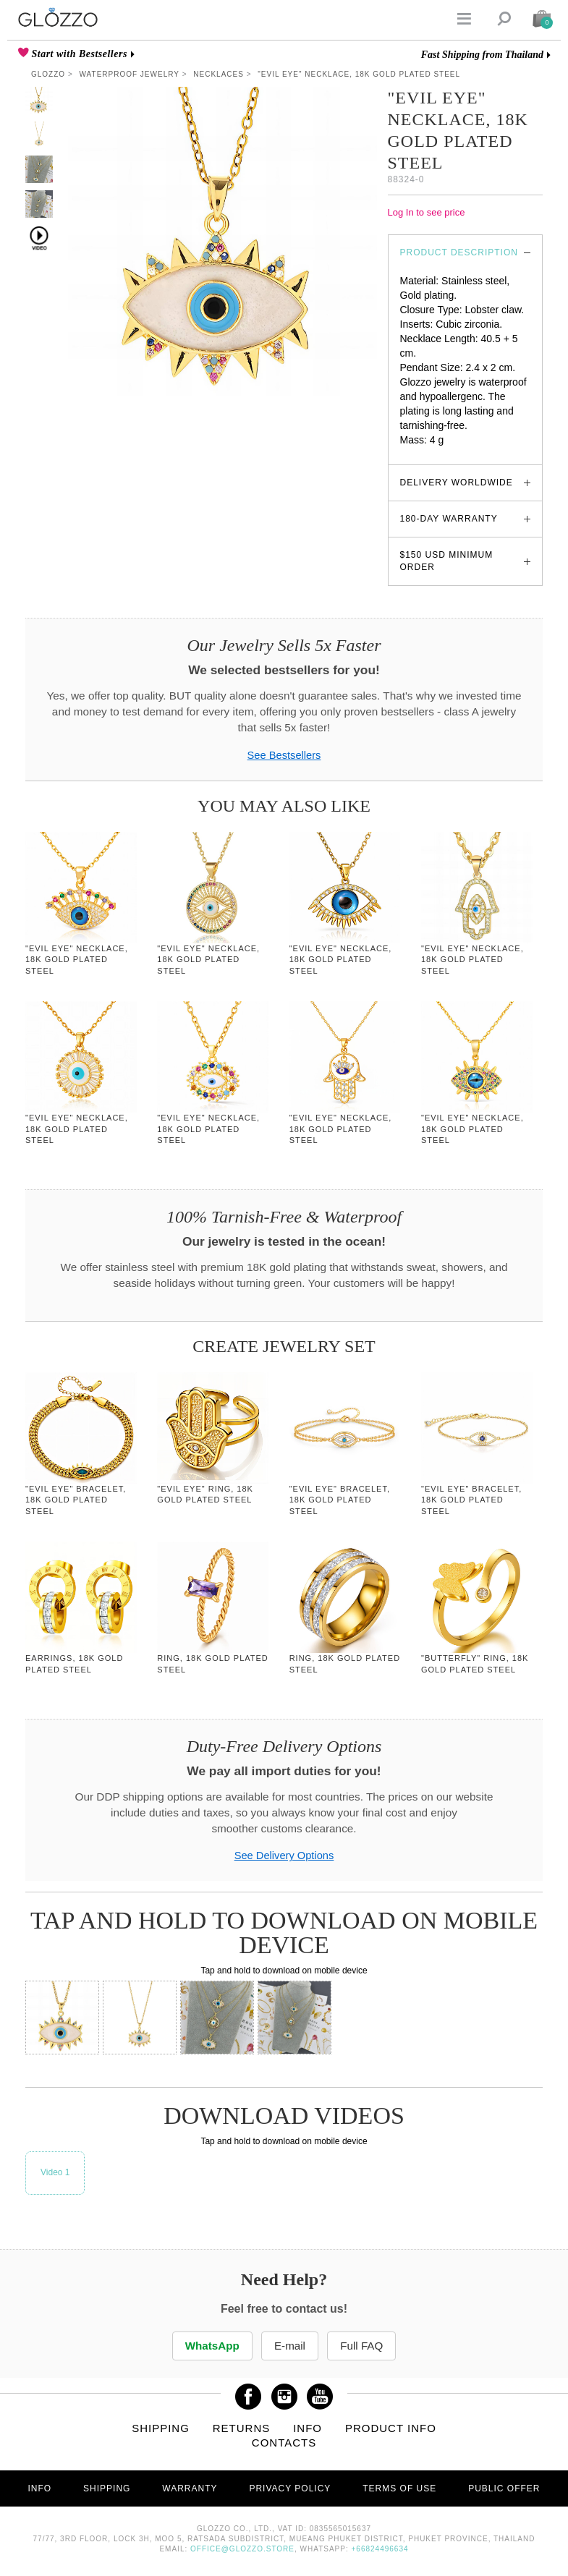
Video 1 (55, 2172)
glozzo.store (427, 454)
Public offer (504, 2488)
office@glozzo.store (242, 2549)
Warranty (189, 2488)
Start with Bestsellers (78, 53)
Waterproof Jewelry (129, 74)
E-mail (289, 2345)
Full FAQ (363, 2345)
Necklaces (218, 74)
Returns (242, 2428)
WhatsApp (210, 2345)
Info (307, 2428)
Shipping (161, 2428)
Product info (390, 2428)
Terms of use (399, 2488)
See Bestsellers (284, 755)
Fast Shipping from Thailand (482, 54)
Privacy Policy (290, 2488)
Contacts (284, 2442)
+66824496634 (380, 2549)
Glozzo (48, 74)
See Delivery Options (284, 1855)
